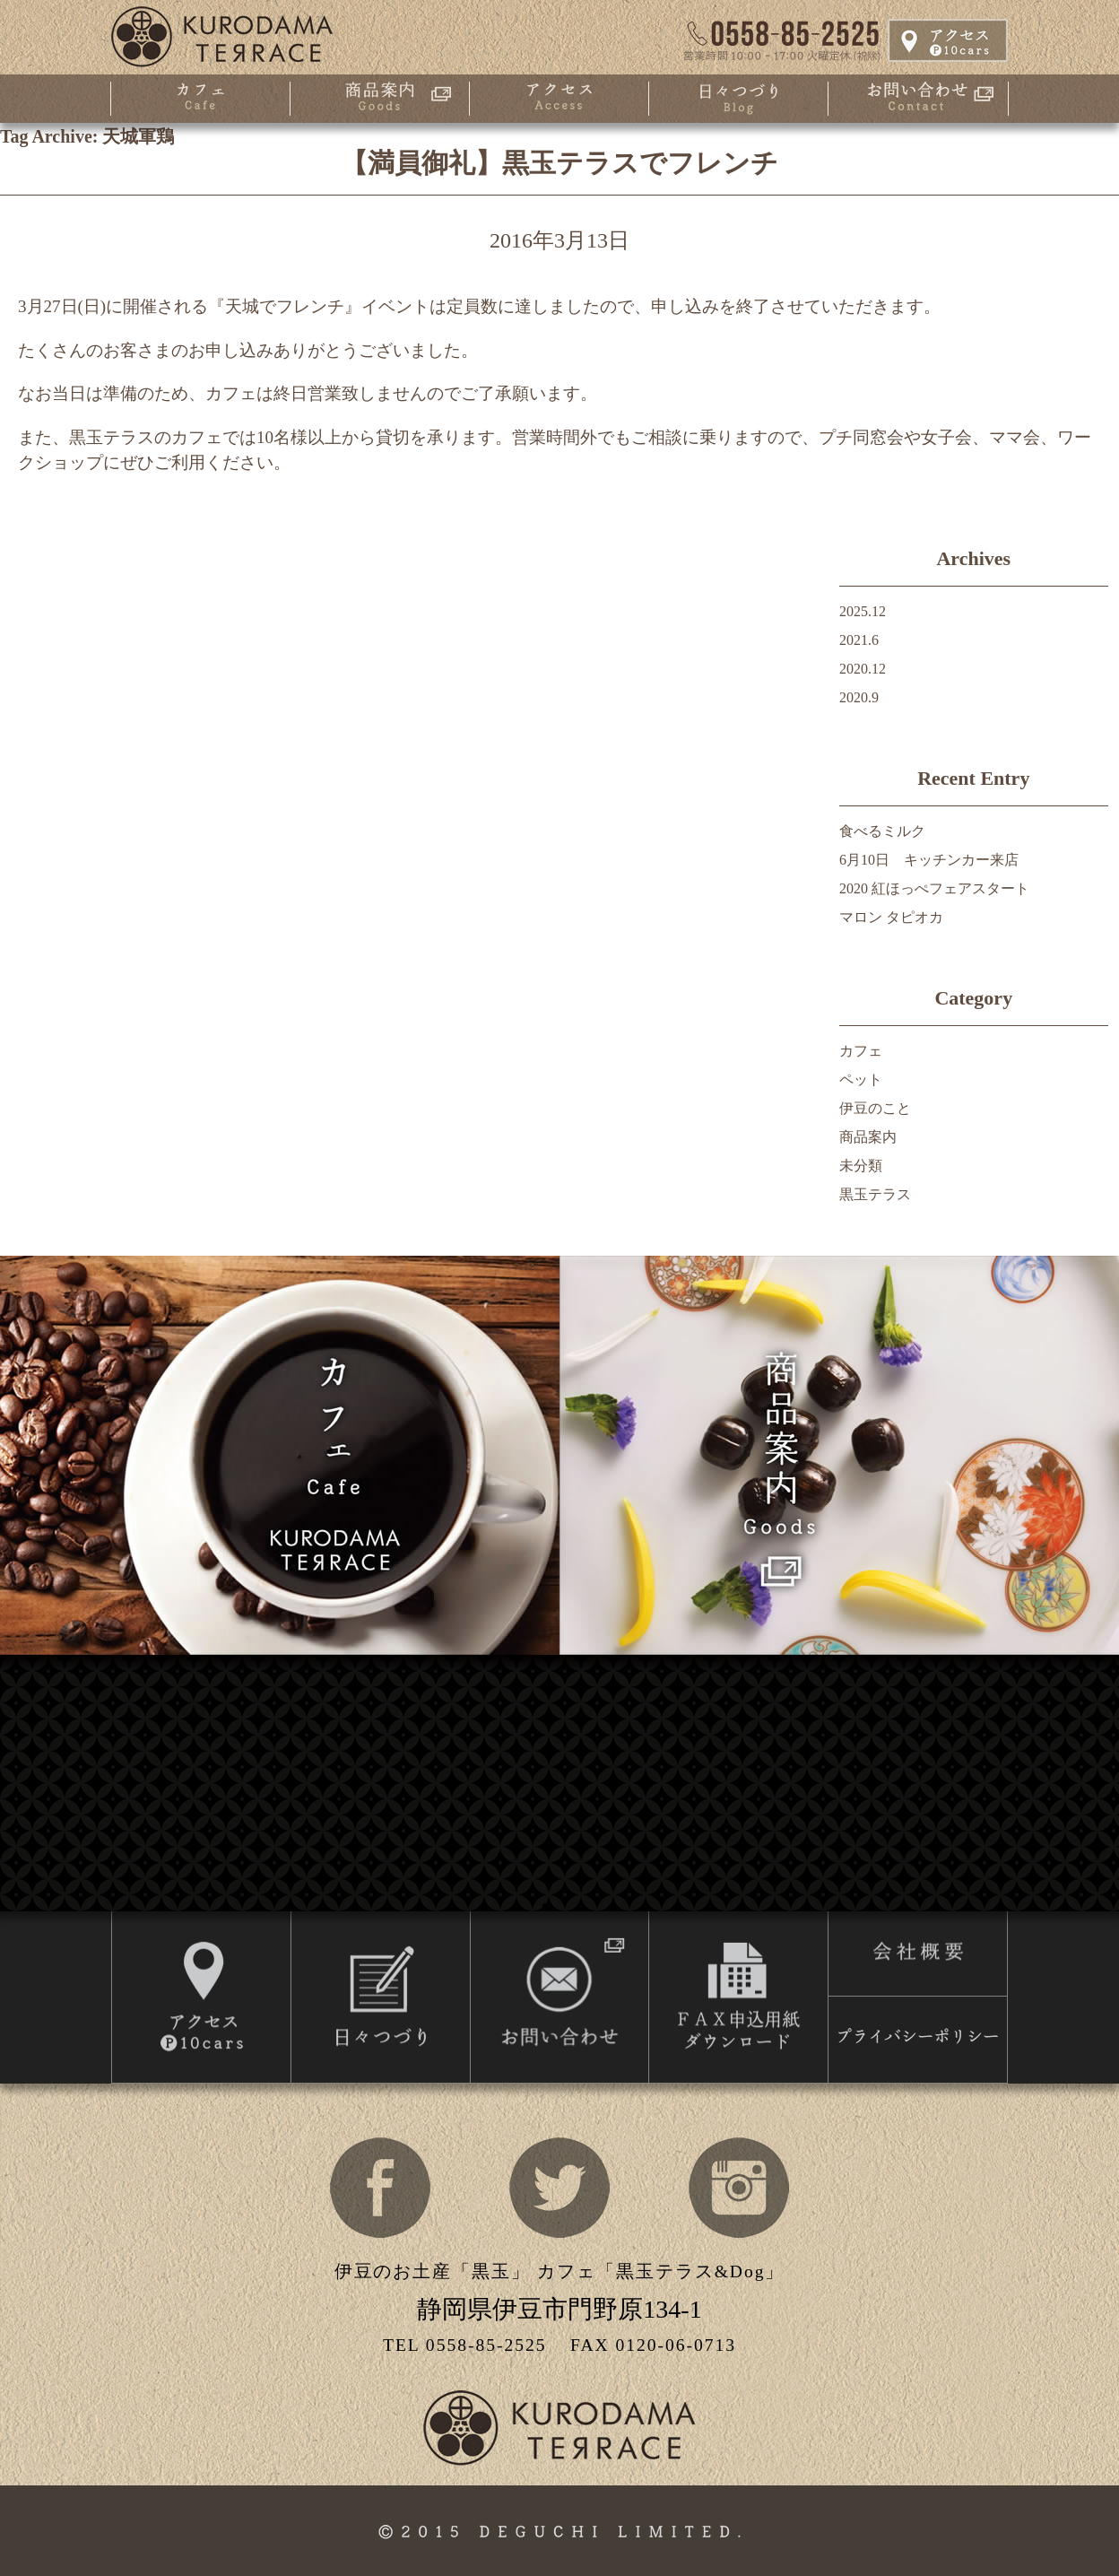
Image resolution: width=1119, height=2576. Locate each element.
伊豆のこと (875, 1108)
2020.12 (862, 668)
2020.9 (859, 697)
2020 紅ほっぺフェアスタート (934, 888)
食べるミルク (882, 831)
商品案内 (868, 1136)
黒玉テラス (875, 1194)
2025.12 (862, 611)
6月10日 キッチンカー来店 (929, 859)
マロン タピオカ (891, 917)
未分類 (860, 1165)
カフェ (860, 1050)
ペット (860, 1079)
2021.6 (859, 640)
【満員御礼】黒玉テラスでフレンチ (559, 163)
